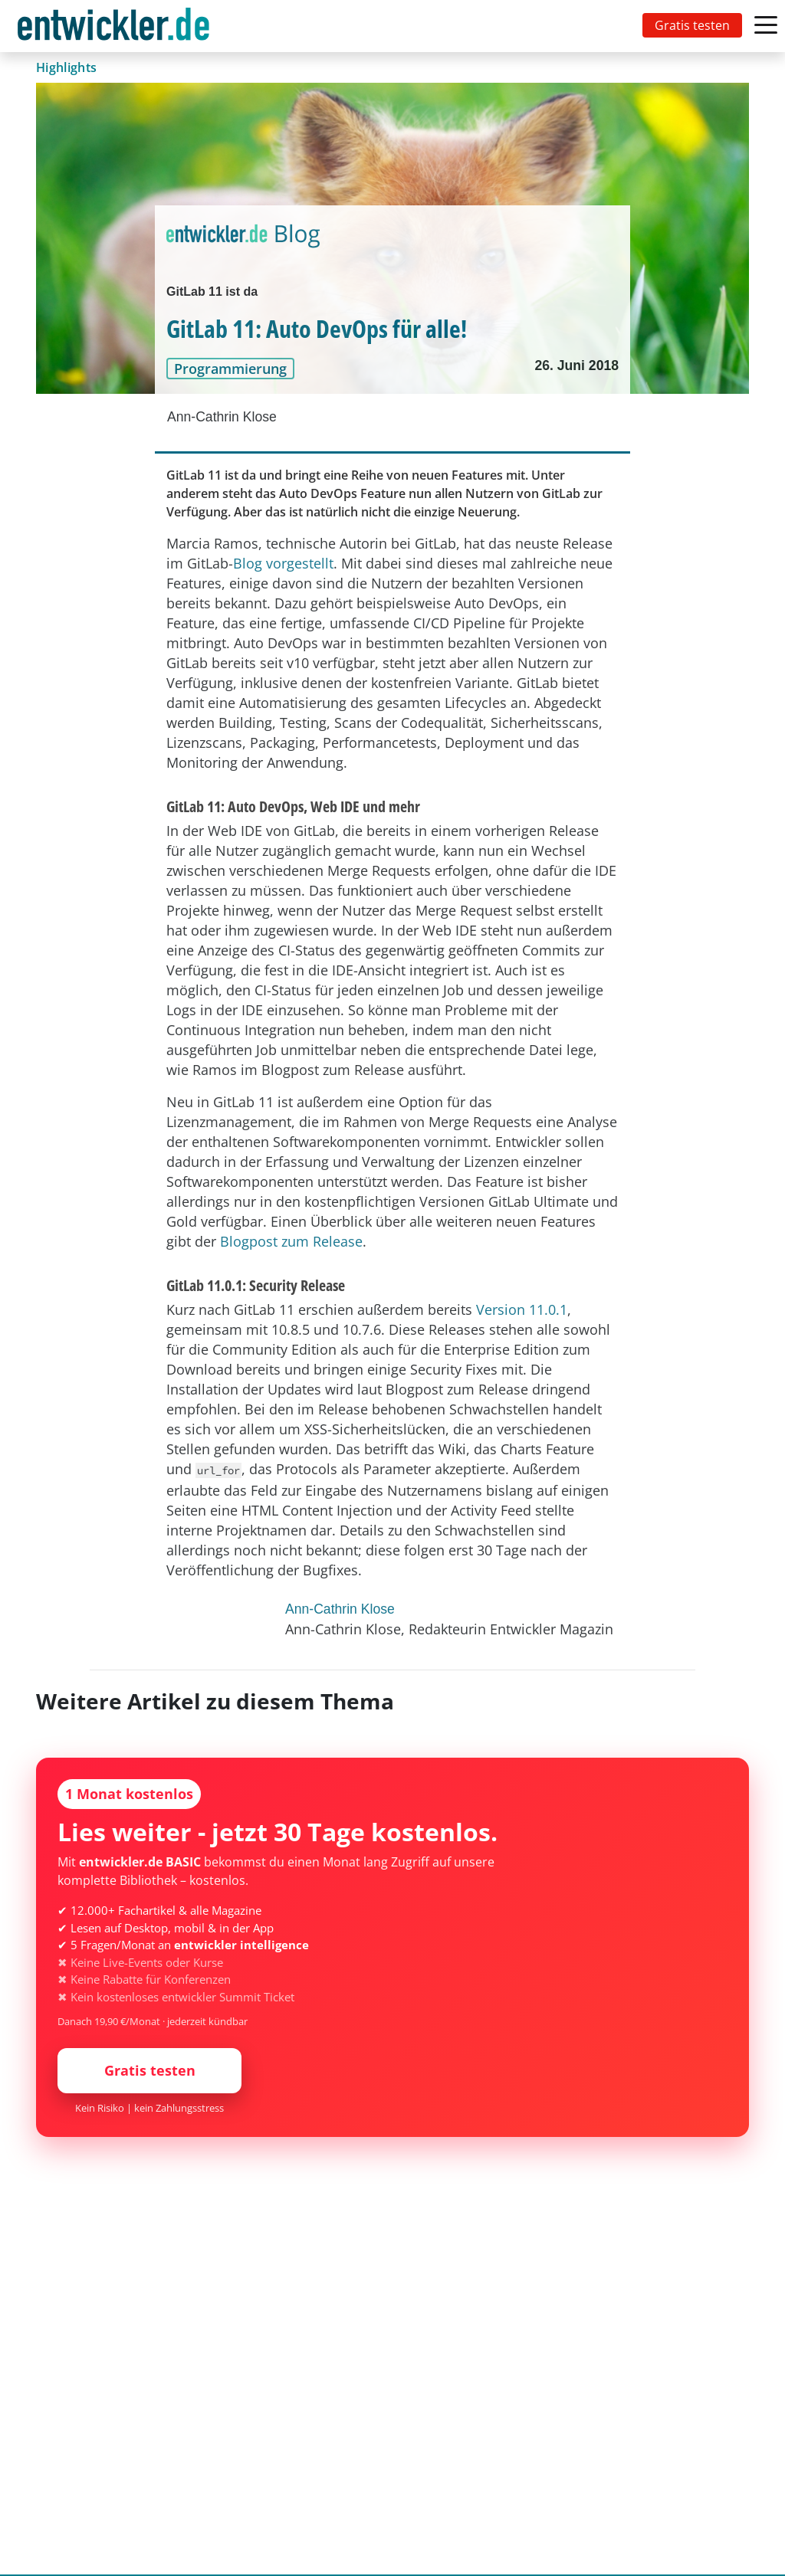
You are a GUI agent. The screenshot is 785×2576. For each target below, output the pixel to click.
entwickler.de (113, 29)
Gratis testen (692, 25)
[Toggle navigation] (116, 26)
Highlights (66, 67)
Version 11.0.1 (521, 1309)
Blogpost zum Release (291, 1241)
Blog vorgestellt (283, 563)
